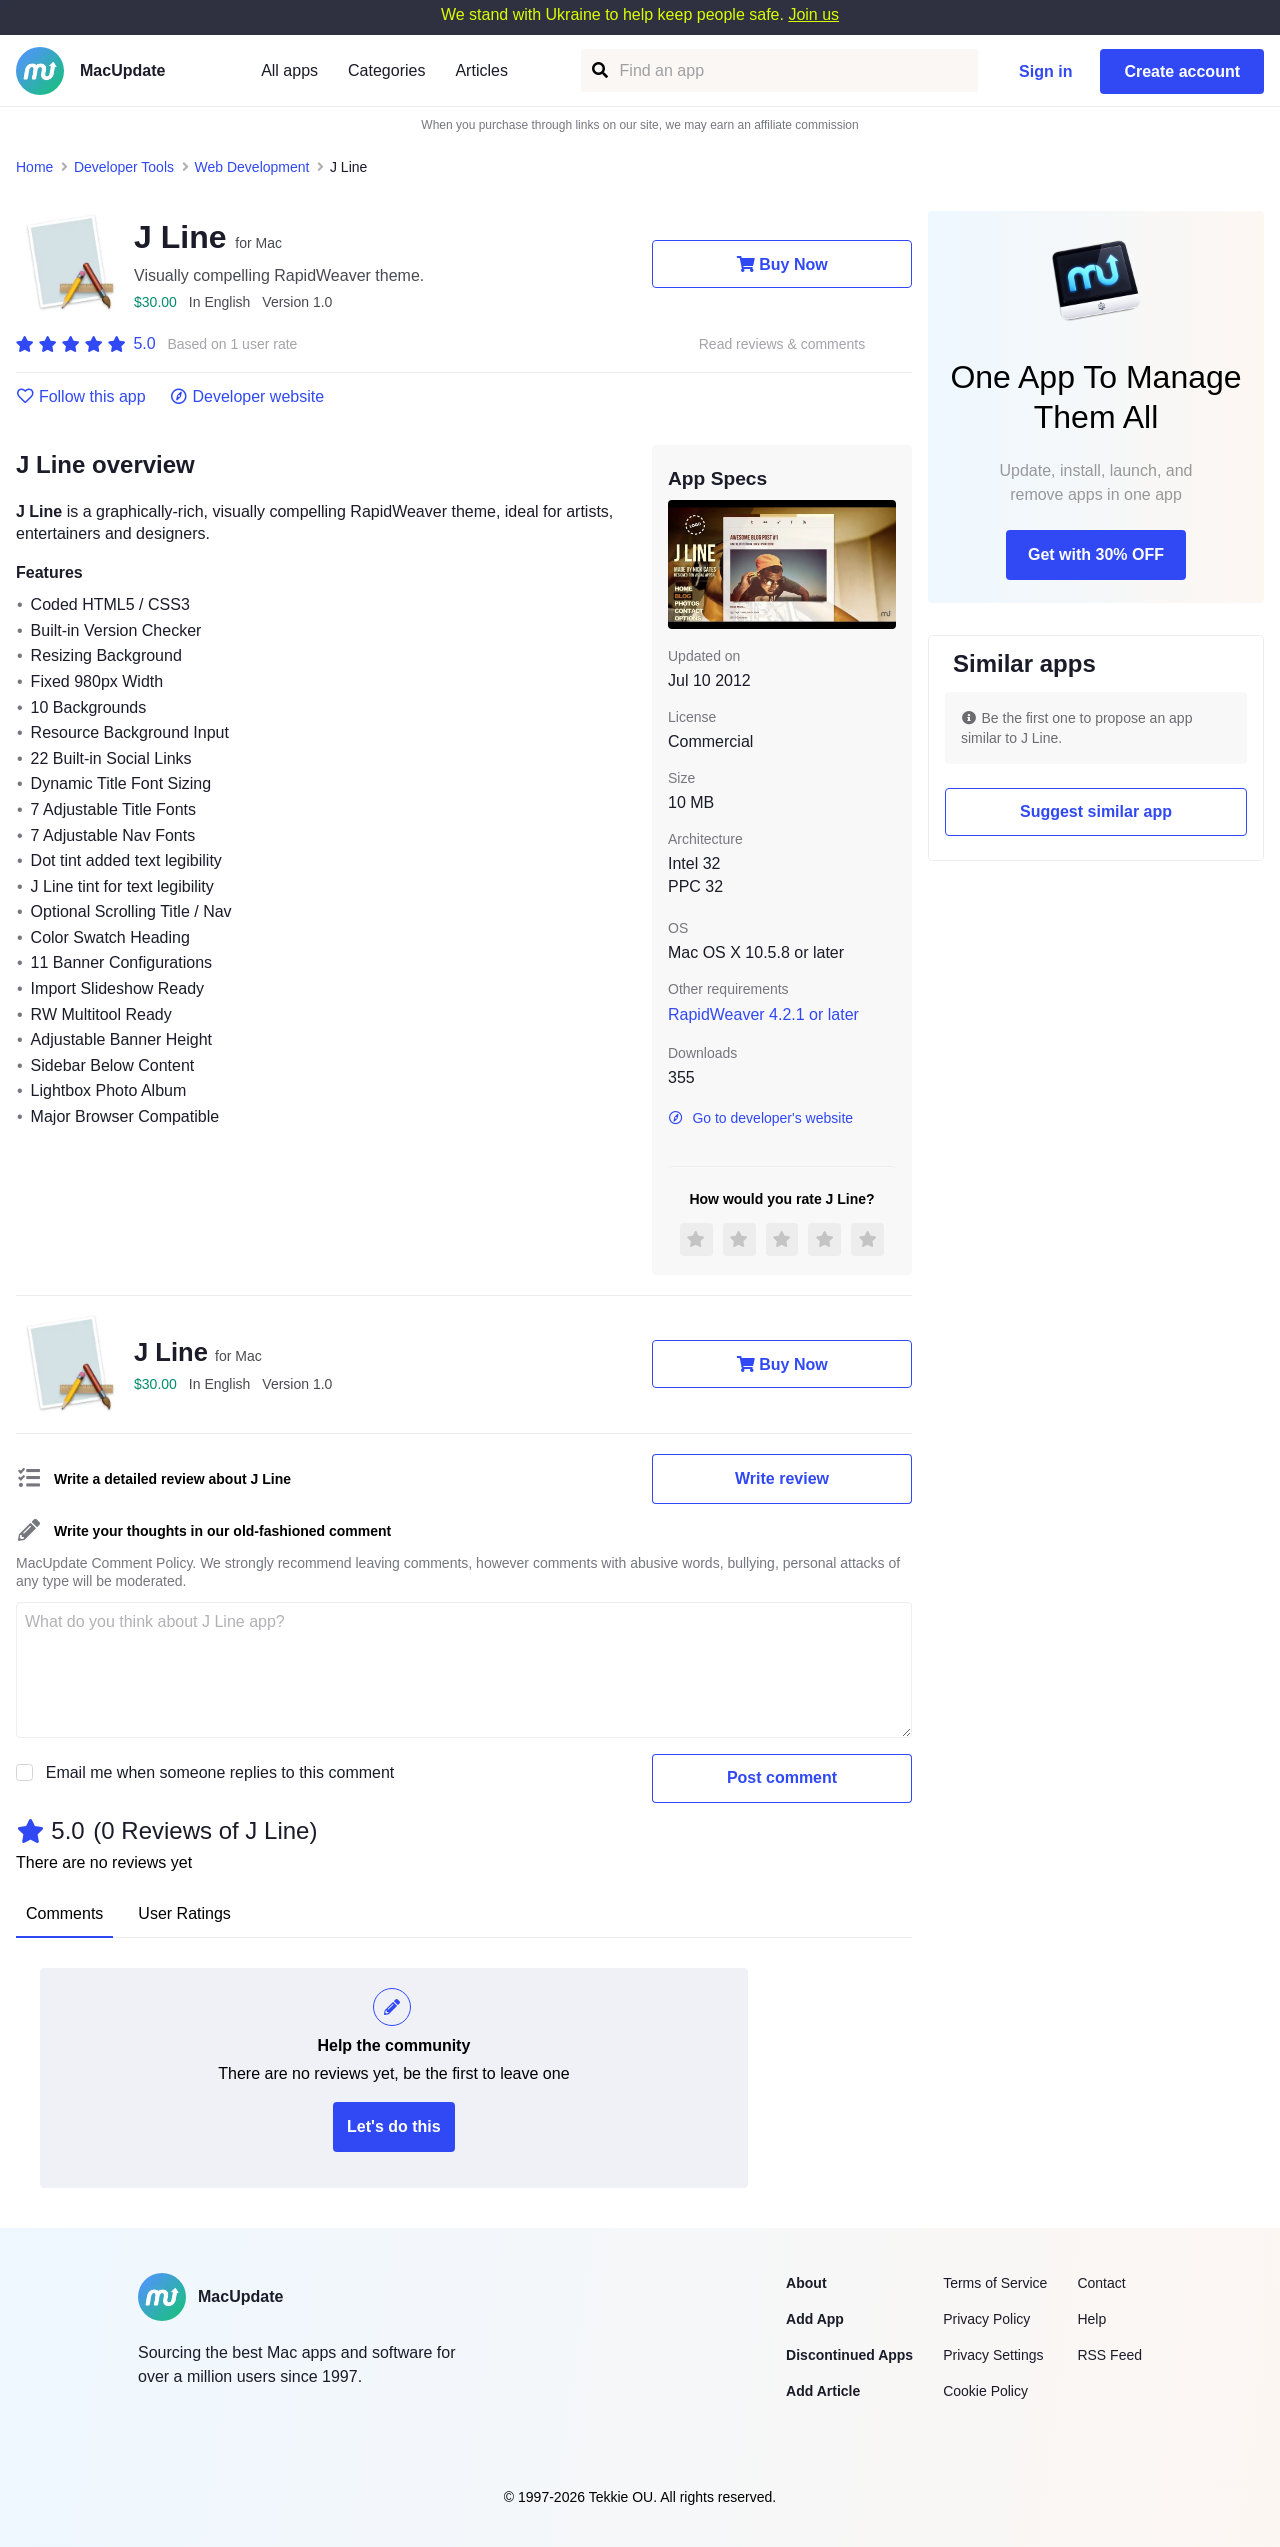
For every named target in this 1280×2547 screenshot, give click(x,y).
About (806, 2283)
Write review (782, 1478)
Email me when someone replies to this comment (220, 1772)
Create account (1182, 71)
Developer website (247, 397)
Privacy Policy (986, 2319)
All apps (289, 70)
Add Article (823, 2391)
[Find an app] (598, 70)
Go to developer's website (760, 1118)
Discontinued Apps (849, 2355)
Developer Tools (124, 167)
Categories (386, 70)
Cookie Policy (985, 2391)
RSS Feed (1109, 2355)
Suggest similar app (1096, 811)
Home (34, 167)
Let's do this (394, 2126)
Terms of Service (995, 2283)
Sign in (1045, 71)
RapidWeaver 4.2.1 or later (763, 1014)
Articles (481, 70)
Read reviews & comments (782, 344)
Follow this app (81, 397)
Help (1091, 2319)
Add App (815, 2319)
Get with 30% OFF (1096, 554)
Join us (813, 14)
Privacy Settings (993, 2355)
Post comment (782, 1777)
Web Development (252, 167)
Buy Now (781, 264)
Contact (1101, 2283)
